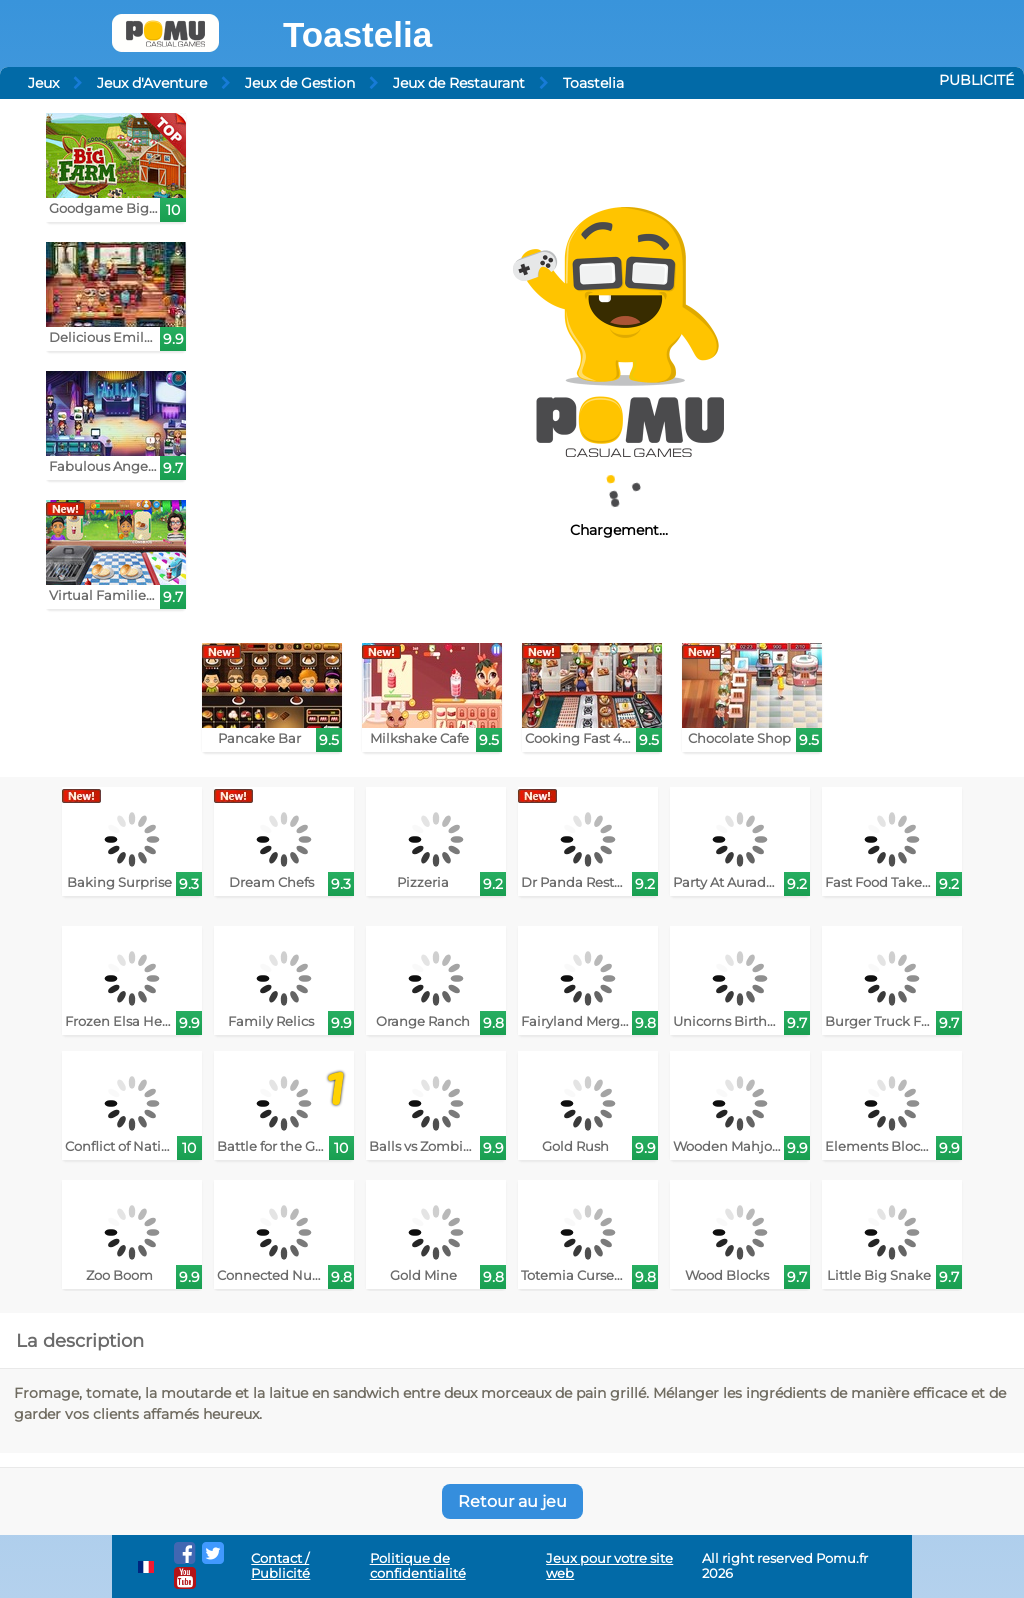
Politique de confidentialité (418, 1566)
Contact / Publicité (280, 1566)
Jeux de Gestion (300, 83)
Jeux (43, 83)
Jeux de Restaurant (459, 83)
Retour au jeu (512, 1501)
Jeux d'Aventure (152, 83)
